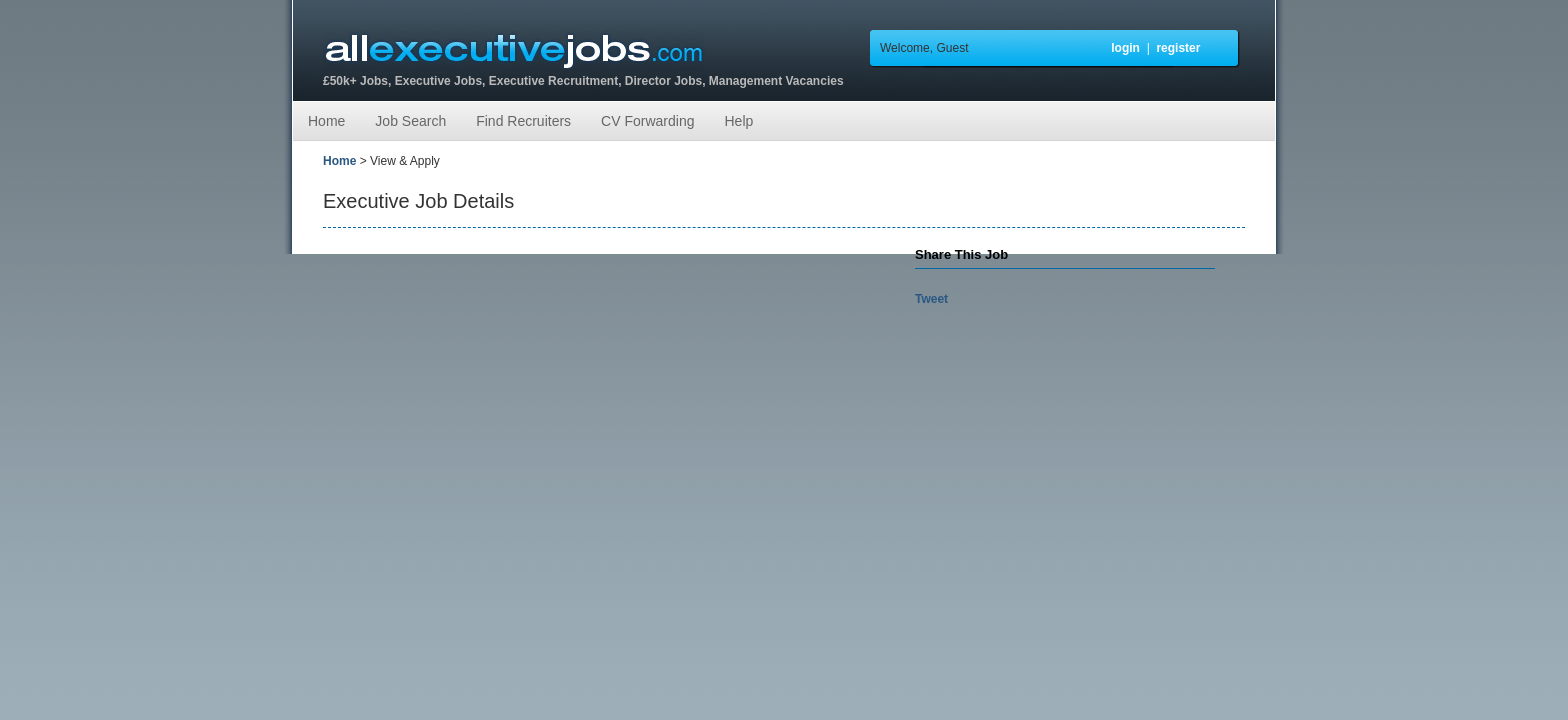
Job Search (410, 121)
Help (738, 121)
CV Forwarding (647, 121)
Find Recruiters (523, 121)
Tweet (931, 299)
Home (326, 121)
